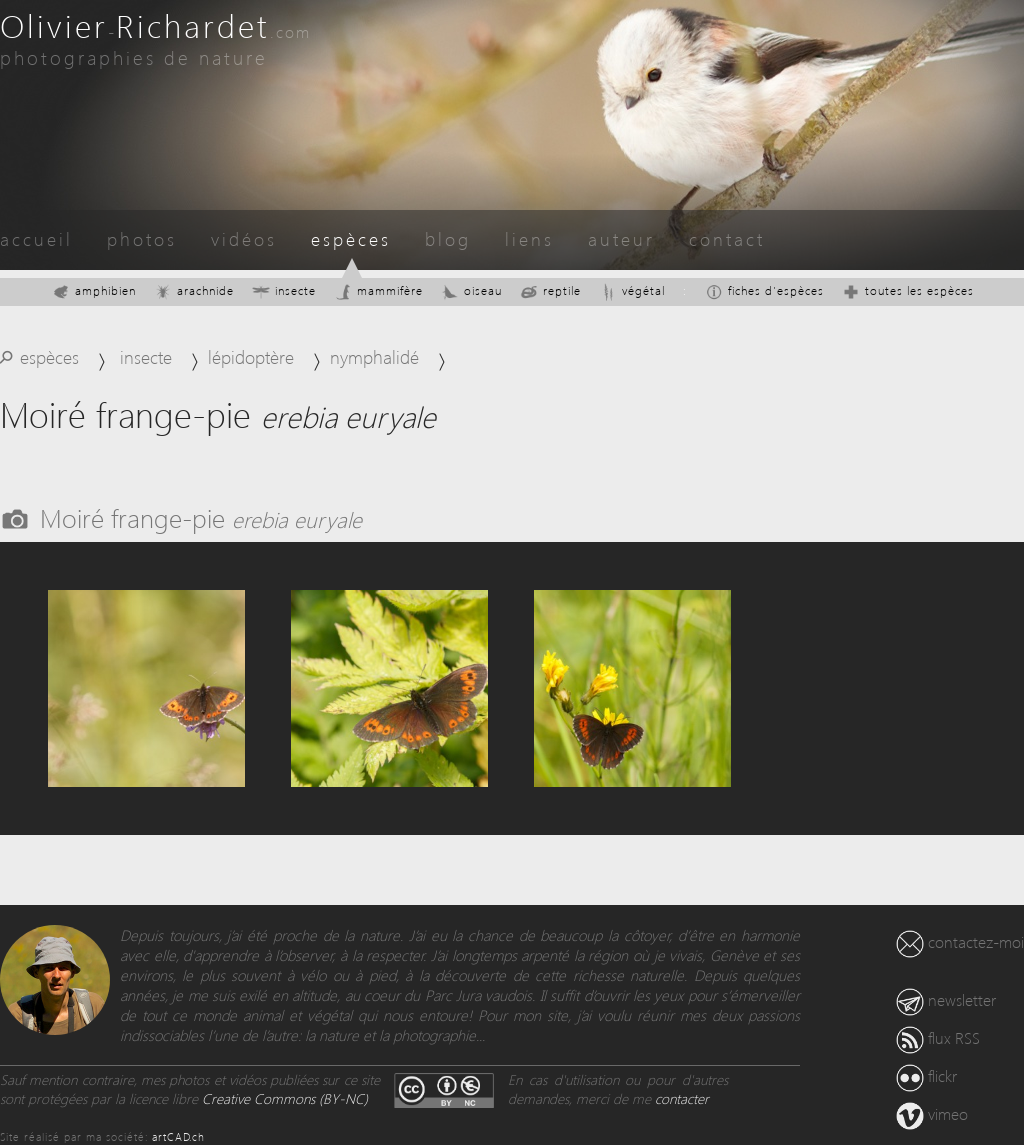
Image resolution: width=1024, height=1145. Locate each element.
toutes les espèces (908, 290)
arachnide (194, 290)
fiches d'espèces (764, 290)
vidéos (244, 238)
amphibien (94, 290)
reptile (550, 290)
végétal (632, 290)
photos (142, 238)
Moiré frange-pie (201, 517)
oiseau (471, 290)
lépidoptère (251, 356)
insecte (284, 290)
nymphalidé (374, 356)
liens (529, 238)
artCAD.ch (178, 1136)
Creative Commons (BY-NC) (285, 1098)
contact (727, 238)
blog (448, 238)
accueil (36, 238)
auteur (621, 238)
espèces (351, 238)
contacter (682, 1098)
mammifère (378, 290)
